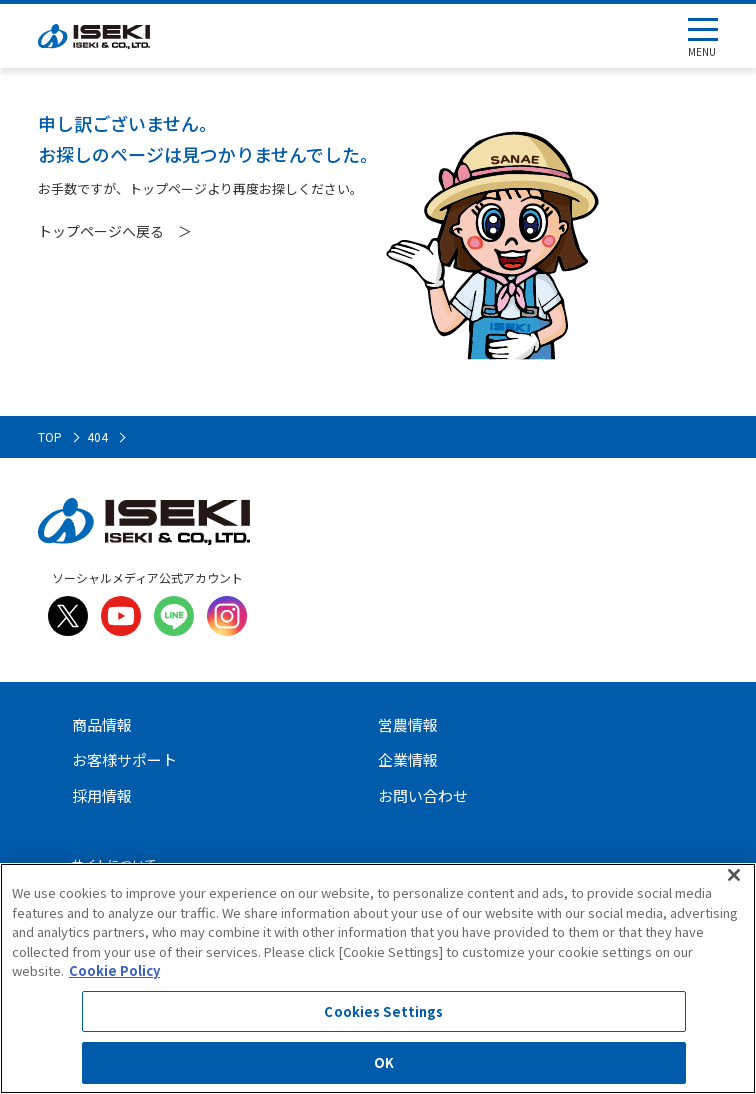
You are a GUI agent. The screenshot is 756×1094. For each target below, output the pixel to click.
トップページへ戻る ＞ (115, 231)
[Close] (734, 875)
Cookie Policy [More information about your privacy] (114, 970)
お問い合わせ (423, 795)
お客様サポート (124, 759)
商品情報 (102, 724)
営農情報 (408, 724)
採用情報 (102, 795)
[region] (378, 978)
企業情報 (408, 759)
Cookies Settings (383, 1011)
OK (384, 1062)
